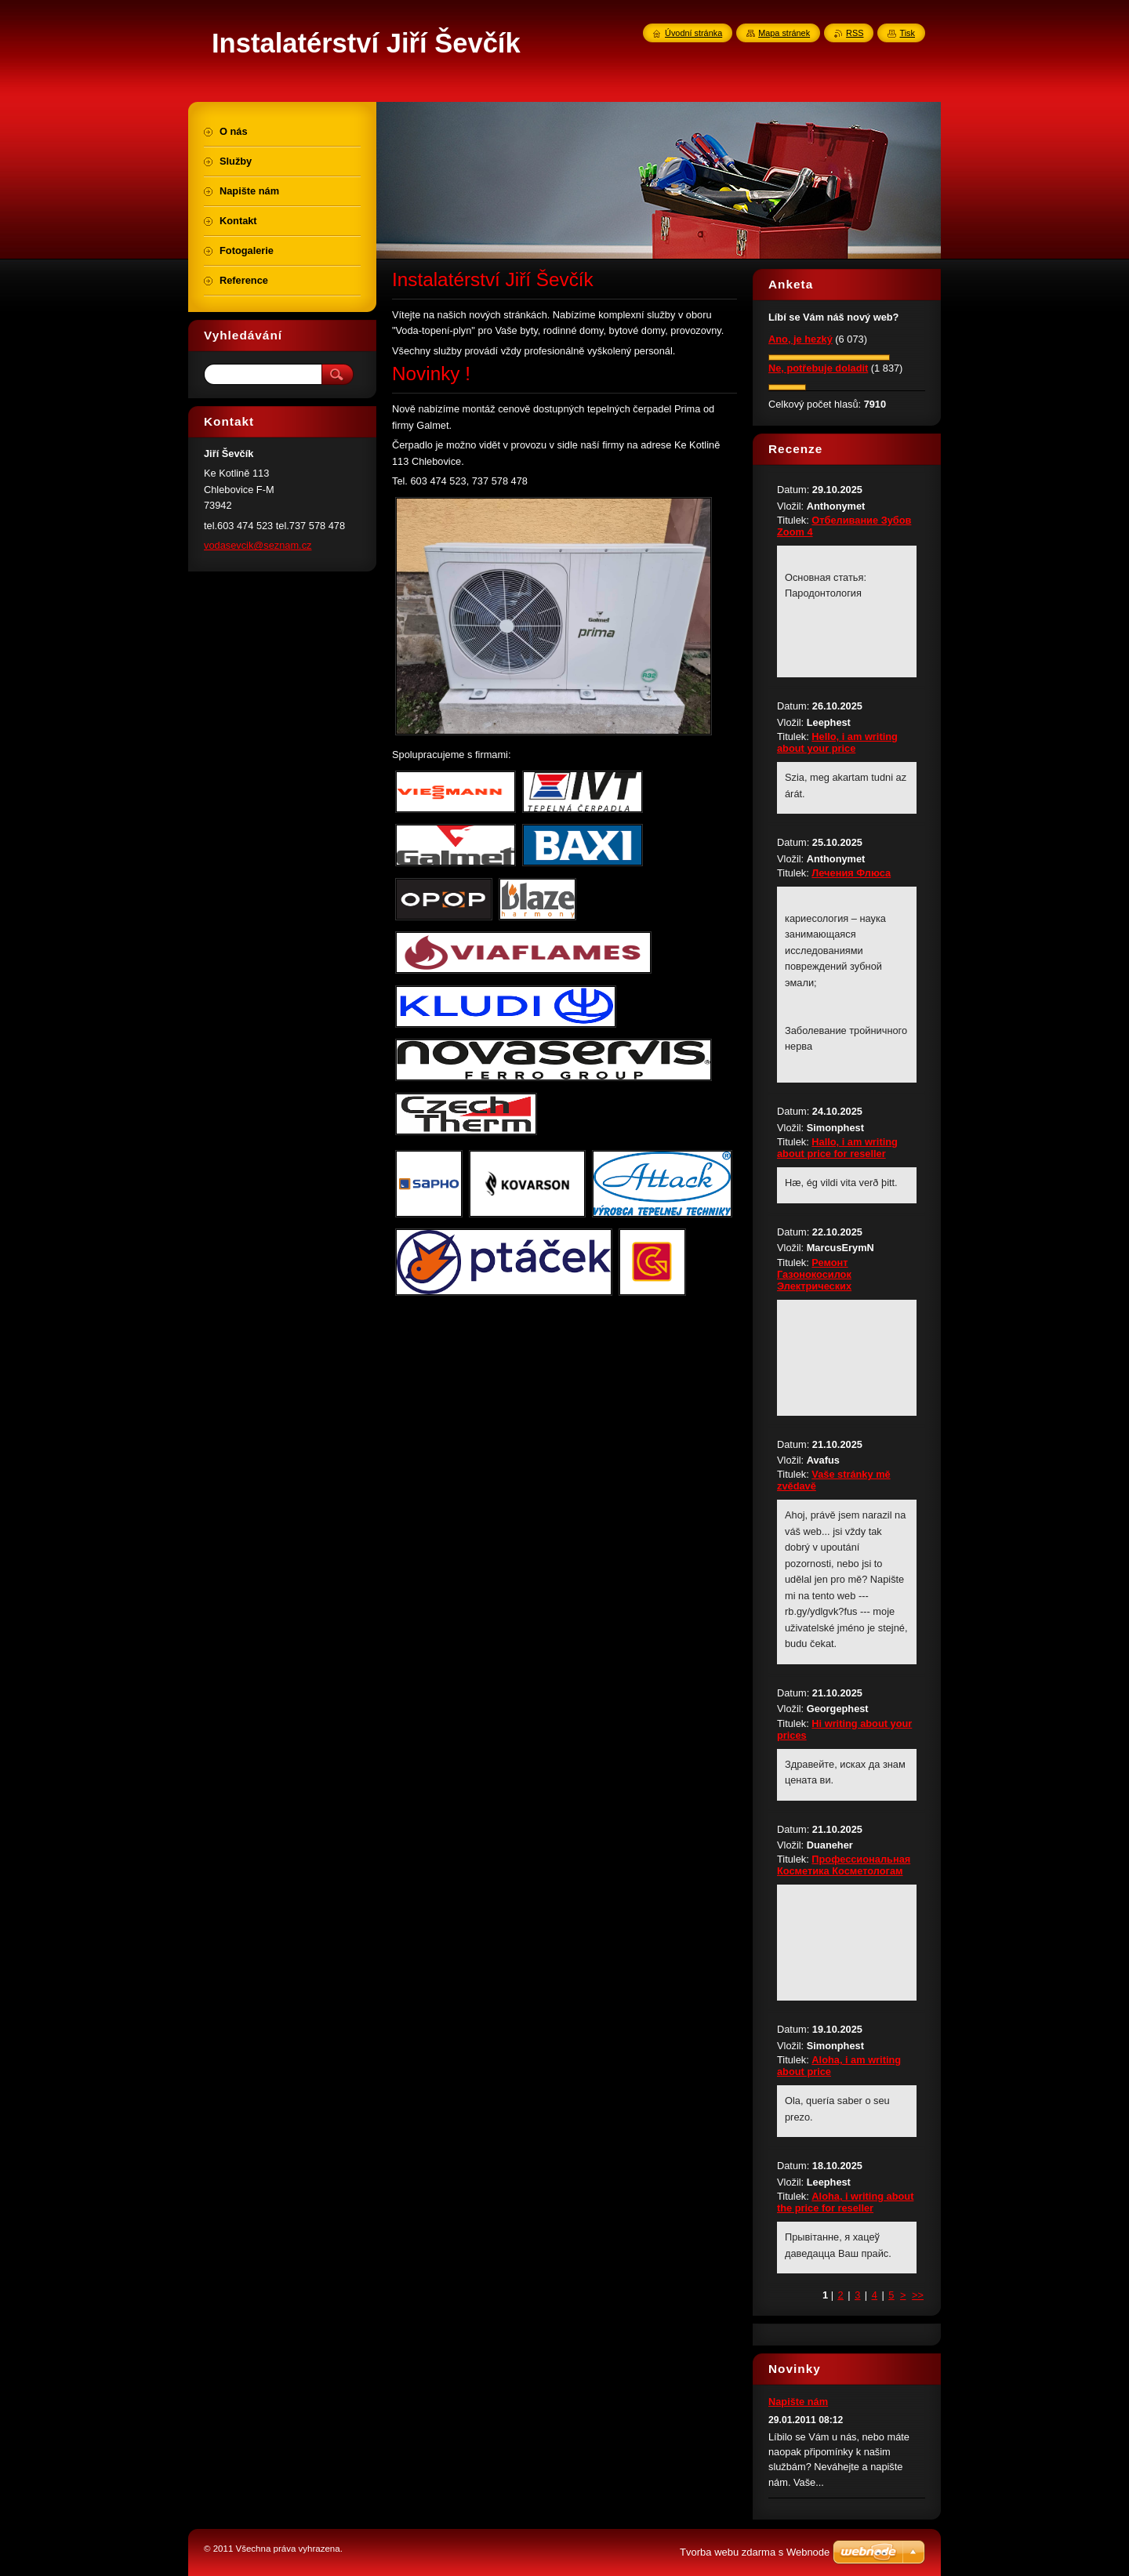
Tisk (907, 33)
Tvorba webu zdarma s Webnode (755, 2552)
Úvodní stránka (693, 33)
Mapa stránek (784, 33)
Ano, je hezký (800, 339)
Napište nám (798, 2401)
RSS (854, 33)
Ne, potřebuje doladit (818, 368)
